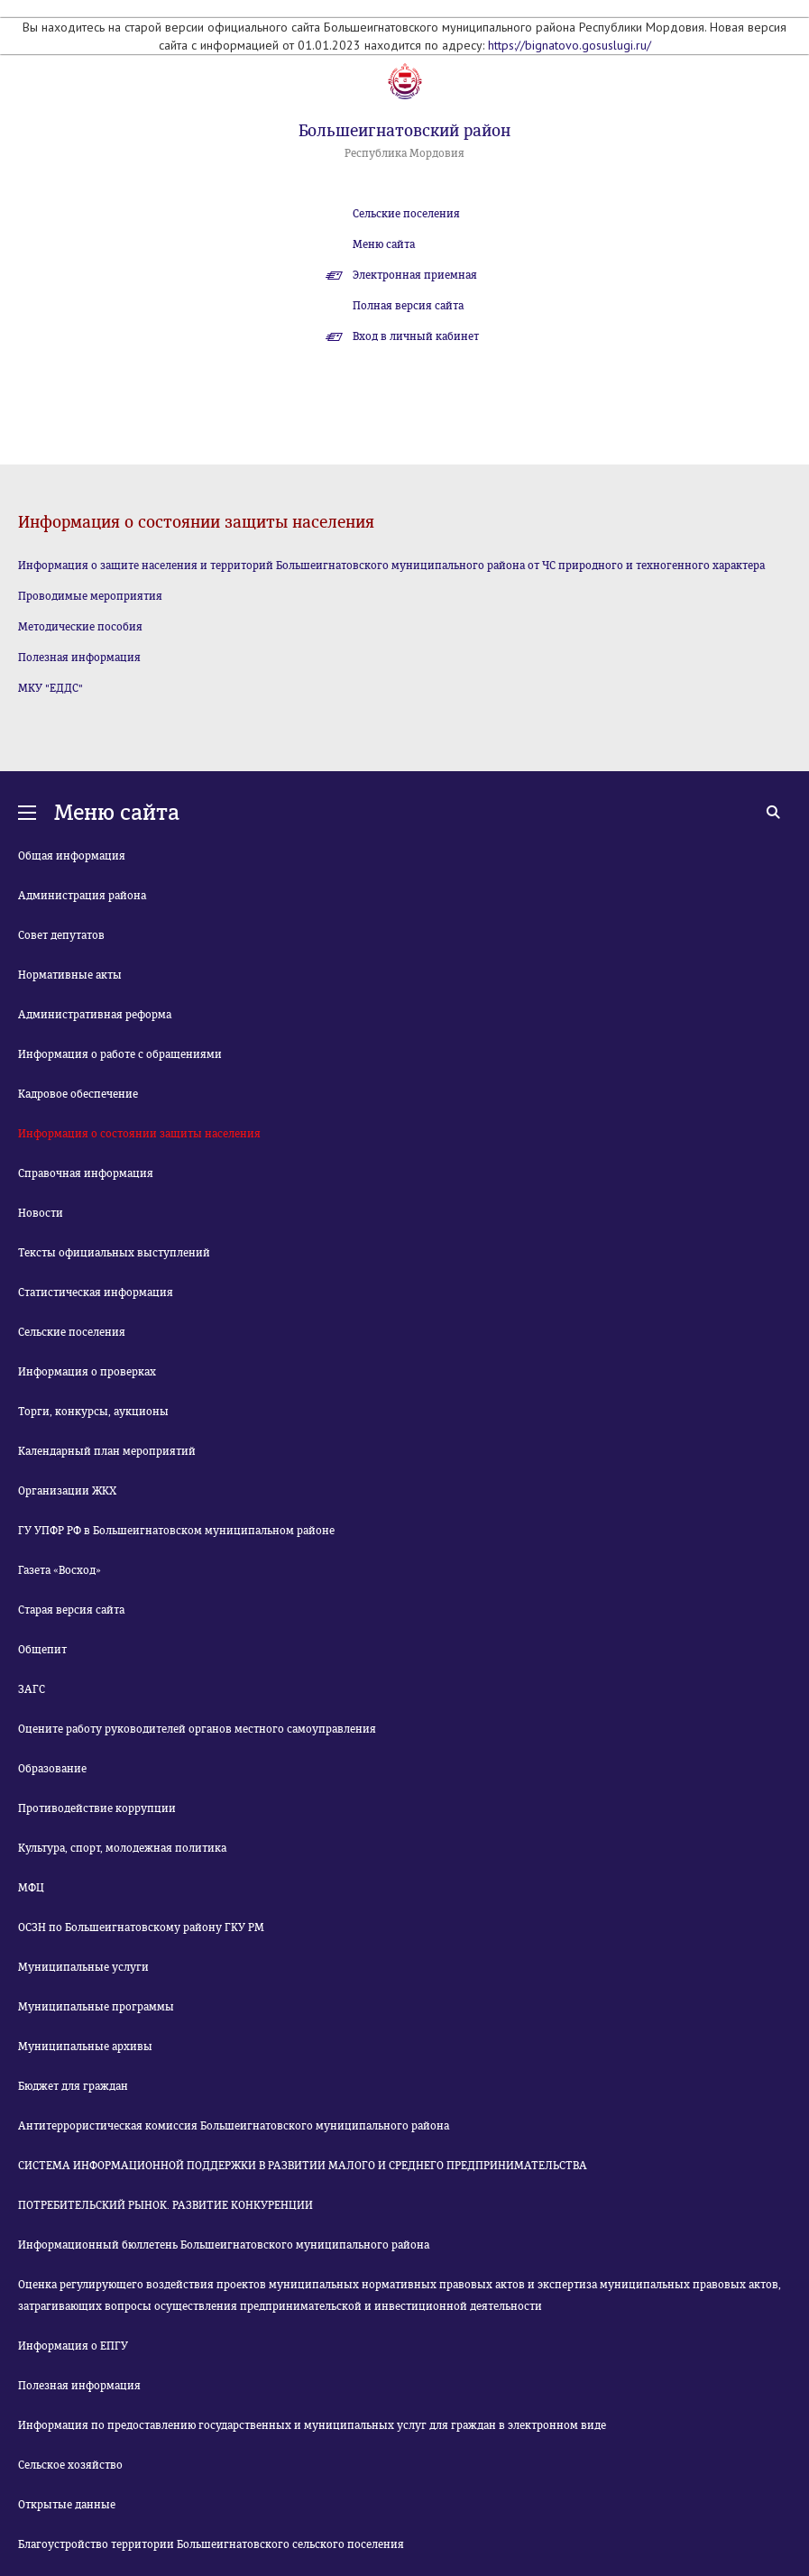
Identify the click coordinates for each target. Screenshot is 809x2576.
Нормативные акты (70, 975)
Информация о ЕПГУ (73, 2346)
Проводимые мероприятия (90, 596)
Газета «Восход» (59, 1570)
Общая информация (71, 856)
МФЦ (31, 1887)
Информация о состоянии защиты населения (139, 1133)
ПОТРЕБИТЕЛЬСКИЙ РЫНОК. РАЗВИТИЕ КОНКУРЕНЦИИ (165, 2205)
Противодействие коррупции (97, 1808)
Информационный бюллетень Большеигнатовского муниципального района (223, 2245)
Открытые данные (66, 2504)
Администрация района (82, 895)
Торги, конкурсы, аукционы (93, 1411)
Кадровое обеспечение (78, 1094)
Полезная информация (79, 657)
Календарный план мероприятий (107, 1451)
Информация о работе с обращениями (120, 1054)
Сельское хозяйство (70, 2465)
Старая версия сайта (71, 1610)
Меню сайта (384, 244)
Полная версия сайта (408, 305)
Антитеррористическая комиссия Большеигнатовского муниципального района (233, 2126)
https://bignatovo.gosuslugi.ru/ (569, 45)
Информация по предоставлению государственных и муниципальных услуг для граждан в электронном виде (312, 2425)
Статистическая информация (95, 1292)
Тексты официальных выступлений (114, 1253)
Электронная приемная (415, 275)
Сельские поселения (406, 213)
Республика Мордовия (404, 153)
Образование (52, 1768)
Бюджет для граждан (73, 2086)
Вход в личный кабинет (416, 336)
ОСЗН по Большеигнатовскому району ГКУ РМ (141, 1927)
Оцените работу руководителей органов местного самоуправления (197, 1729)
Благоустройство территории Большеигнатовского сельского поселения (211, 2544)
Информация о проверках (87, 1372)
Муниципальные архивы (85, 2046)
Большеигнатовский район (404, 131)
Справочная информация (85, 1173)
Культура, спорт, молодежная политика (122, 1848)
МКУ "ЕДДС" (50, 688)
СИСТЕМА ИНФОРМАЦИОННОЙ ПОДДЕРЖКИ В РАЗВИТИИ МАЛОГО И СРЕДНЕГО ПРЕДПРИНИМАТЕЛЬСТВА (302, 2165)
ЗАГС (31, 1689)
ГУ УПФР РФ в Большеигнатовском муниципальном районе (176, 1530)
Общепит (42, 1649)
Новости (40, 1213)
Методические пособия (80, 627)
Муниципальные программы (96, 2007)
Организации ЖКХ (67, 1491)
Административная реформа (94, 1014)
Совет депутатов (61, 935)
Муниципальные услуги (83, 1967)
